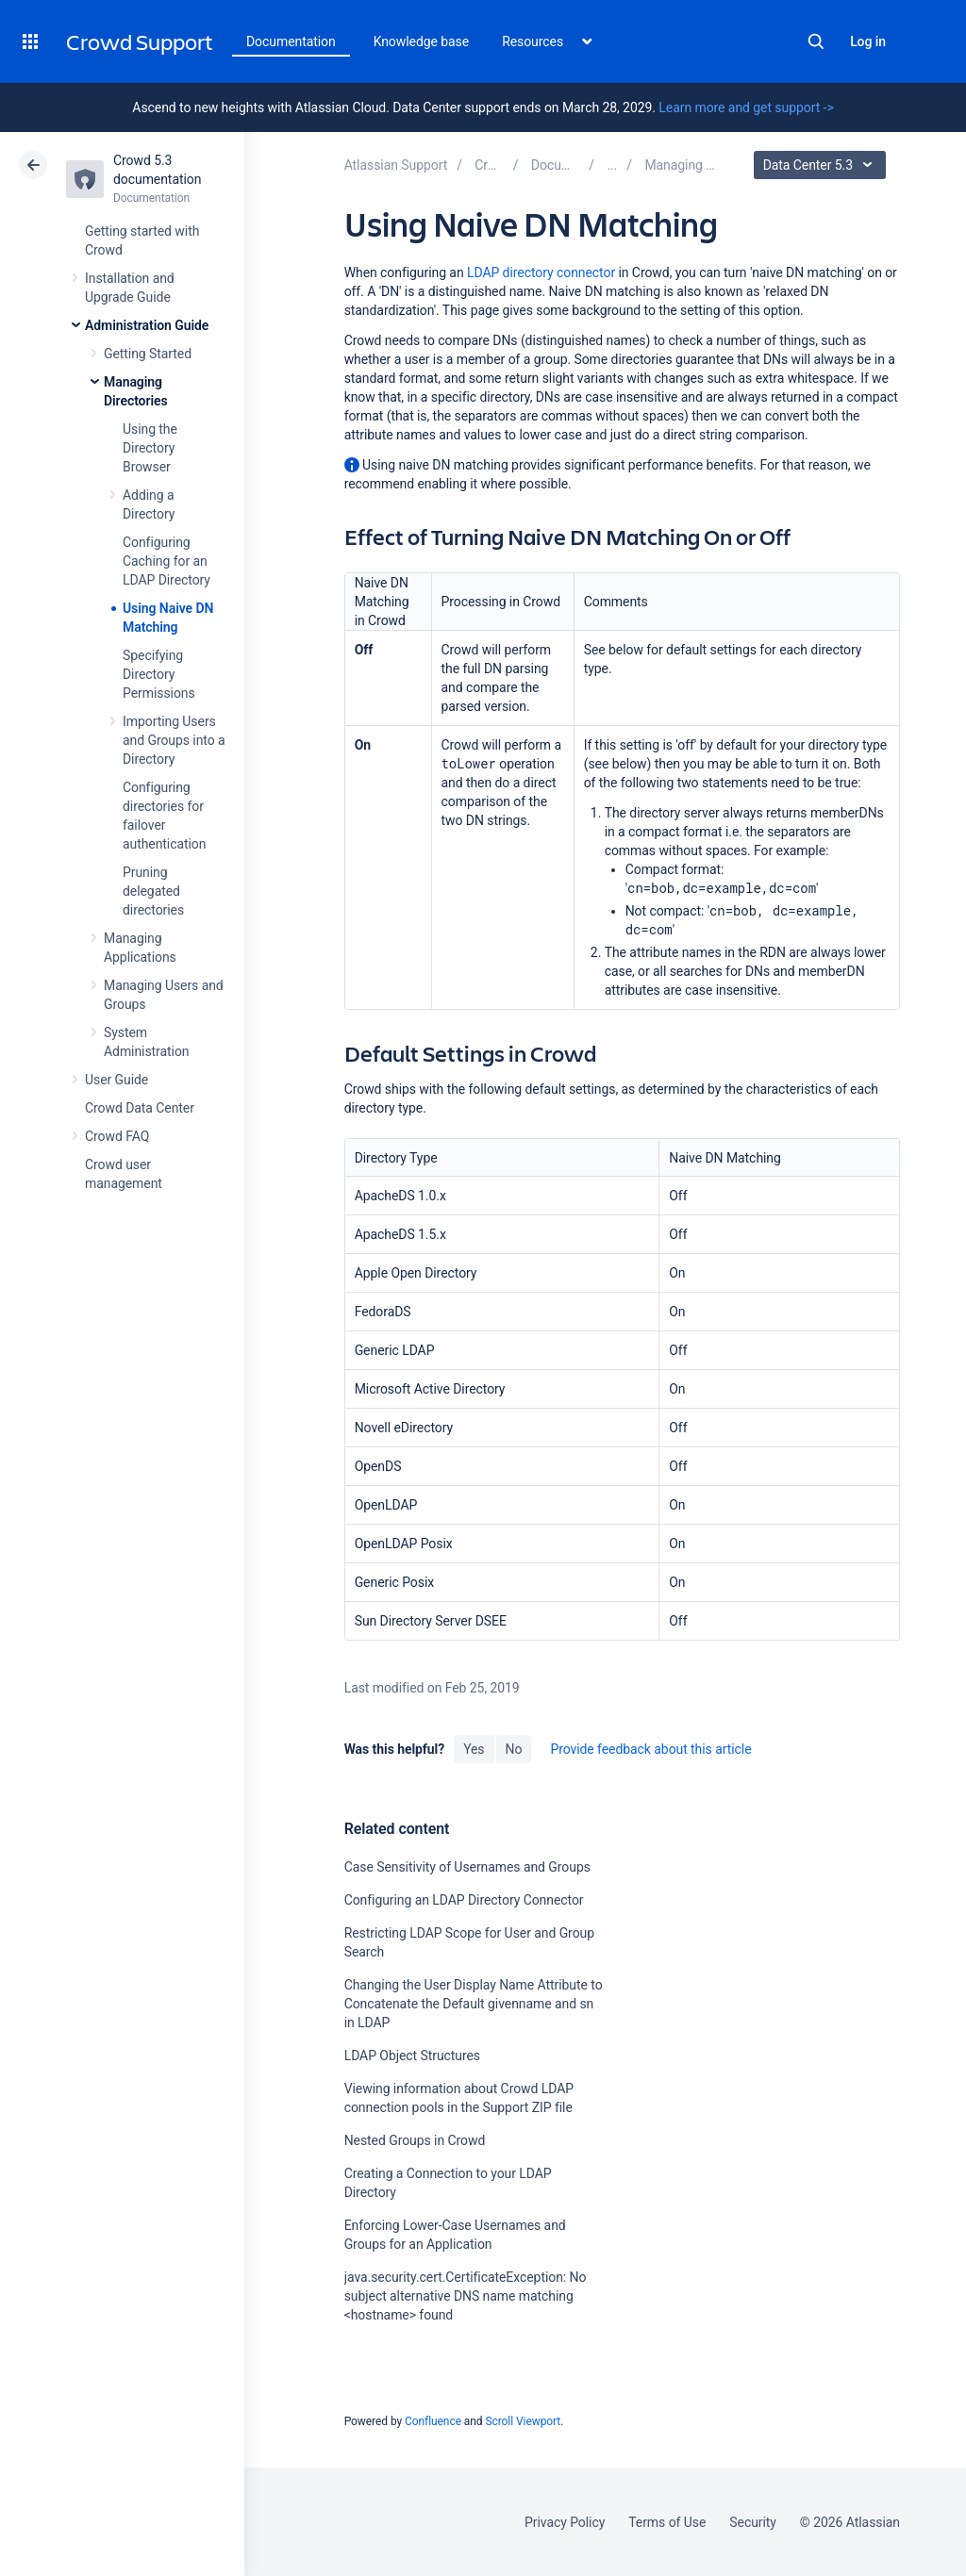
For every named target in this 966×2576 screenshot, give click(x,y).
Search (816, 41)
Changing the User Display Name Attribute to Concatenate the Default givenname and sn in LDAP (473, 2003)
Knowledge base (422, 41)
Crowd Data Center (139, 1107)
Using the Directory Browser (150, 447)
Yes (473, 1749)
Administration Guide (146, 325)
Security (752, 2522)
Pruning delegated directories (153, 891)
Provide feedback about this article (650, 1749)
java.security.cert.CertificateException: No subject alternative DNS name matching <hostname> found (465, 2296)
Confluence (433, 2421)
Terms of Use (667, 2522)
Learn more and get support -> (745, 107)
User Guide (116, 1079)
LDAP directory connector (541, 272)
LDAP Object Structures (412, 2055)
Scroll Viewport (522, 2421)
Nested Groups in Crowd (415, 2140)
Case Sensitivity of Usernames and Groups (467, 1866)
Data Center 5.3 (822, 165)
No (514, 1749)
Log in (868, 41)
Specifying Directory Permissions (159, 674)
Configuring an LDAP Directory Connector (464, 1899)
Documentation (291, 41)
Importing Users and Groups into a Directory (174, 740)
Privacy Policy (565, 2522)
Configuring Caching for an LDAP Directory (166, 561)
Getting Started (148, 353)
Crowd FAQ (117, 1136)
